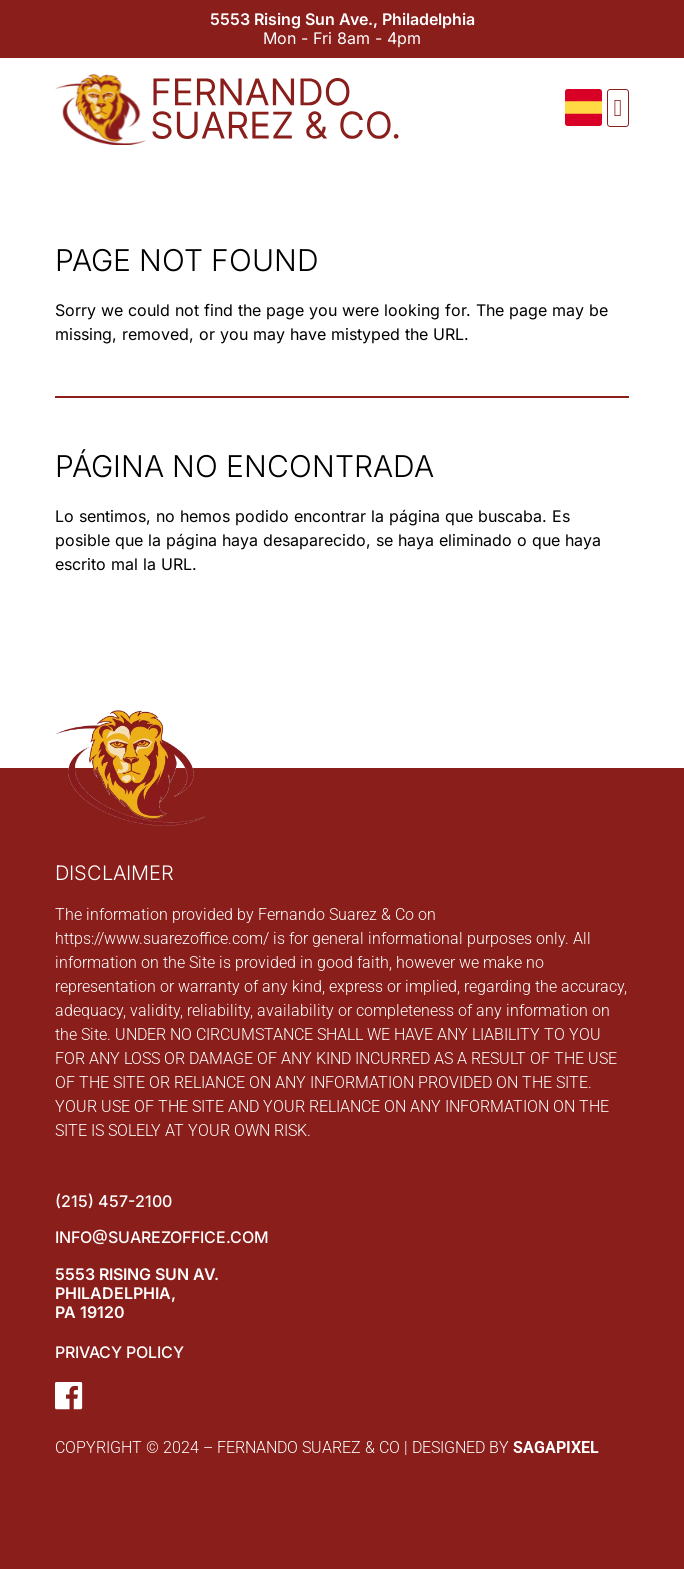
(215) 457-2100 (113, 1201)
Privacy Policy (119, 1352)
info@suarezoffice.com (162, 1237)
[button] (618, 108)
